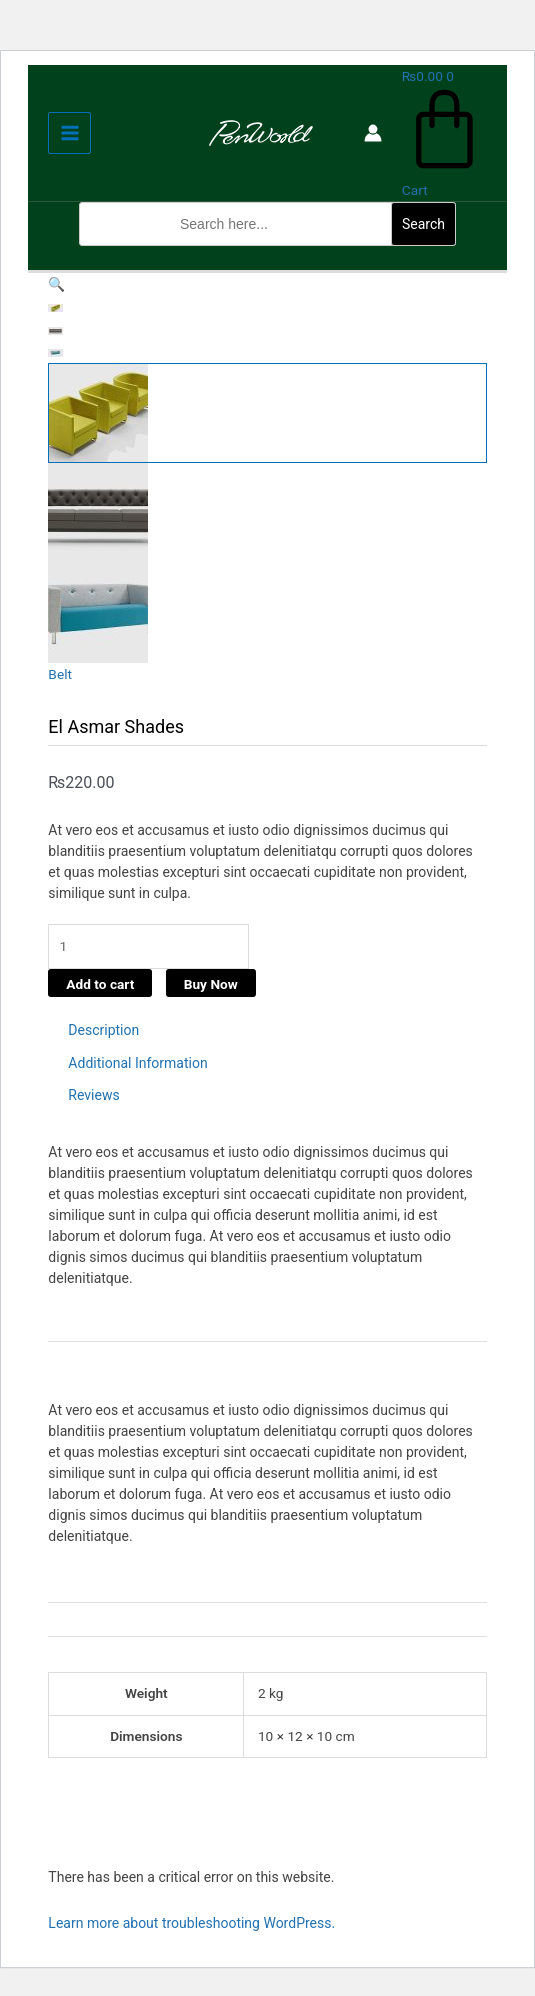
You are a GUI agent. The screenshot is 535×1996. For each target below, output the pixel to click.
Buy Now (211, 984)
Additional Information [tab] (137, 1063)
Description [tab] (103, 1030)
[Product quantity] (148, 946)
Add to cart (100, 984)
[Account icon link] (373, 133)
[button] (267, 258)
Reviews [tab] (93, 1095)
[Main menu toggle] (69, 133)
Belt (60, 674)
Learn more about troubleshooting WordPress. (191, 1923)
